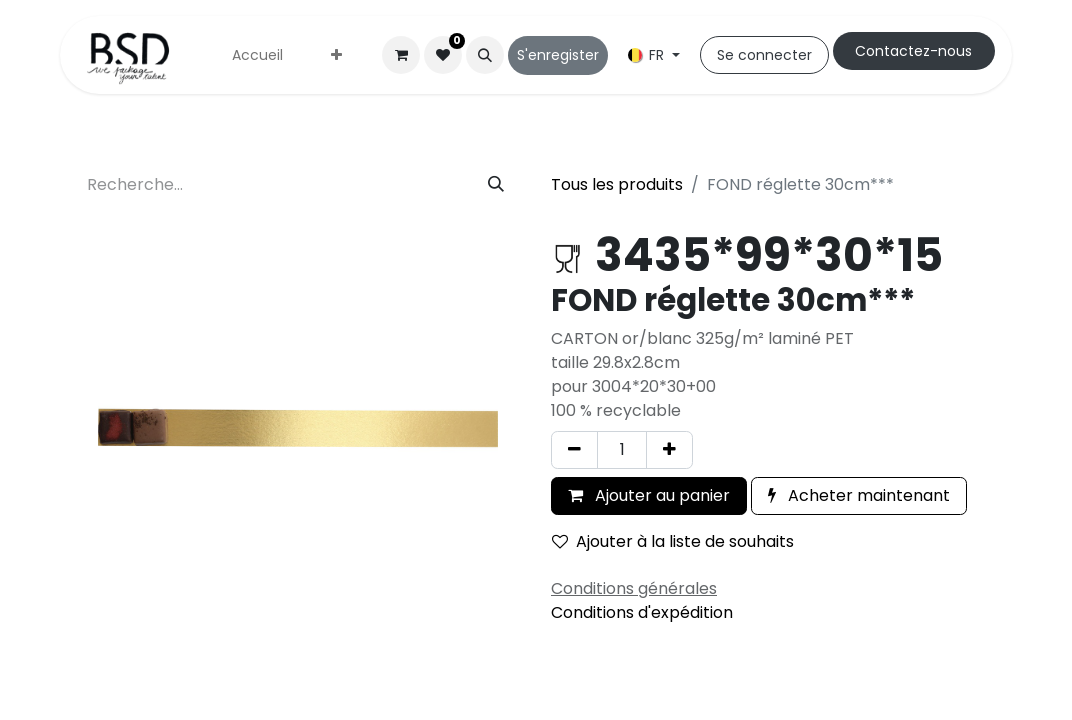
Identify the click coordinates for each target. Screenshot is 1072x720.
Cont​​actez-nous (913, 51)
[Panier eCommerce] (401, 55)
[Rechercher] (496, 185)
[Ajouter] (669, 450)
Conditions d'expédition (642, 612)
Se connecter (764, 55)
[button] (485, 55)
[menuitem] (257, 55)
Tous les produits (617, 184)
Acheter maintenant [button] (859, 495)
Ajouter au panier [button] (649, 495)
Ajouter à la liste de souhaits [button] (673, 541)
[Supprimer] (574, 450)
